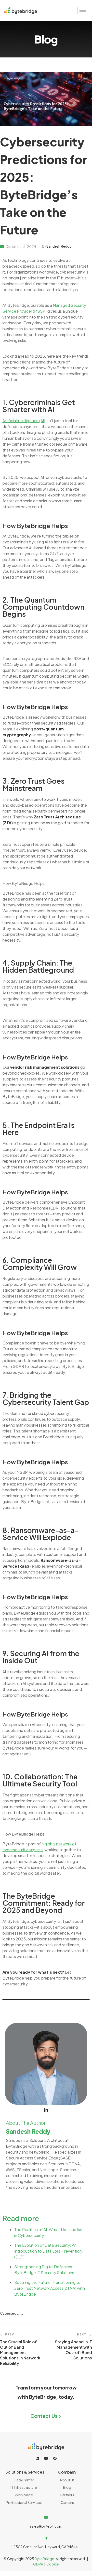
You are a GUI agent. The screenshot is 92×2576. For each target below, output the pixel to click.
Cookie (52, 2564)
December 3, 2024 (21, 246)
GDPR (38, 2564)
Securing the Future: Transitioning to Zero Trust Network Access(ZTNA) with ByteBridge (49, 2288)
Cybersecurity (12, 2313)
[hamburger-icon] (82, 10)
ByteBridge (44, 2558)
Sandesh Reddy (58, 246)
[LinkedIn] (46, 2109)
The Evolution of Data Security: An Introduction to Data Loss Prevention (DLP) (48, 2251)
